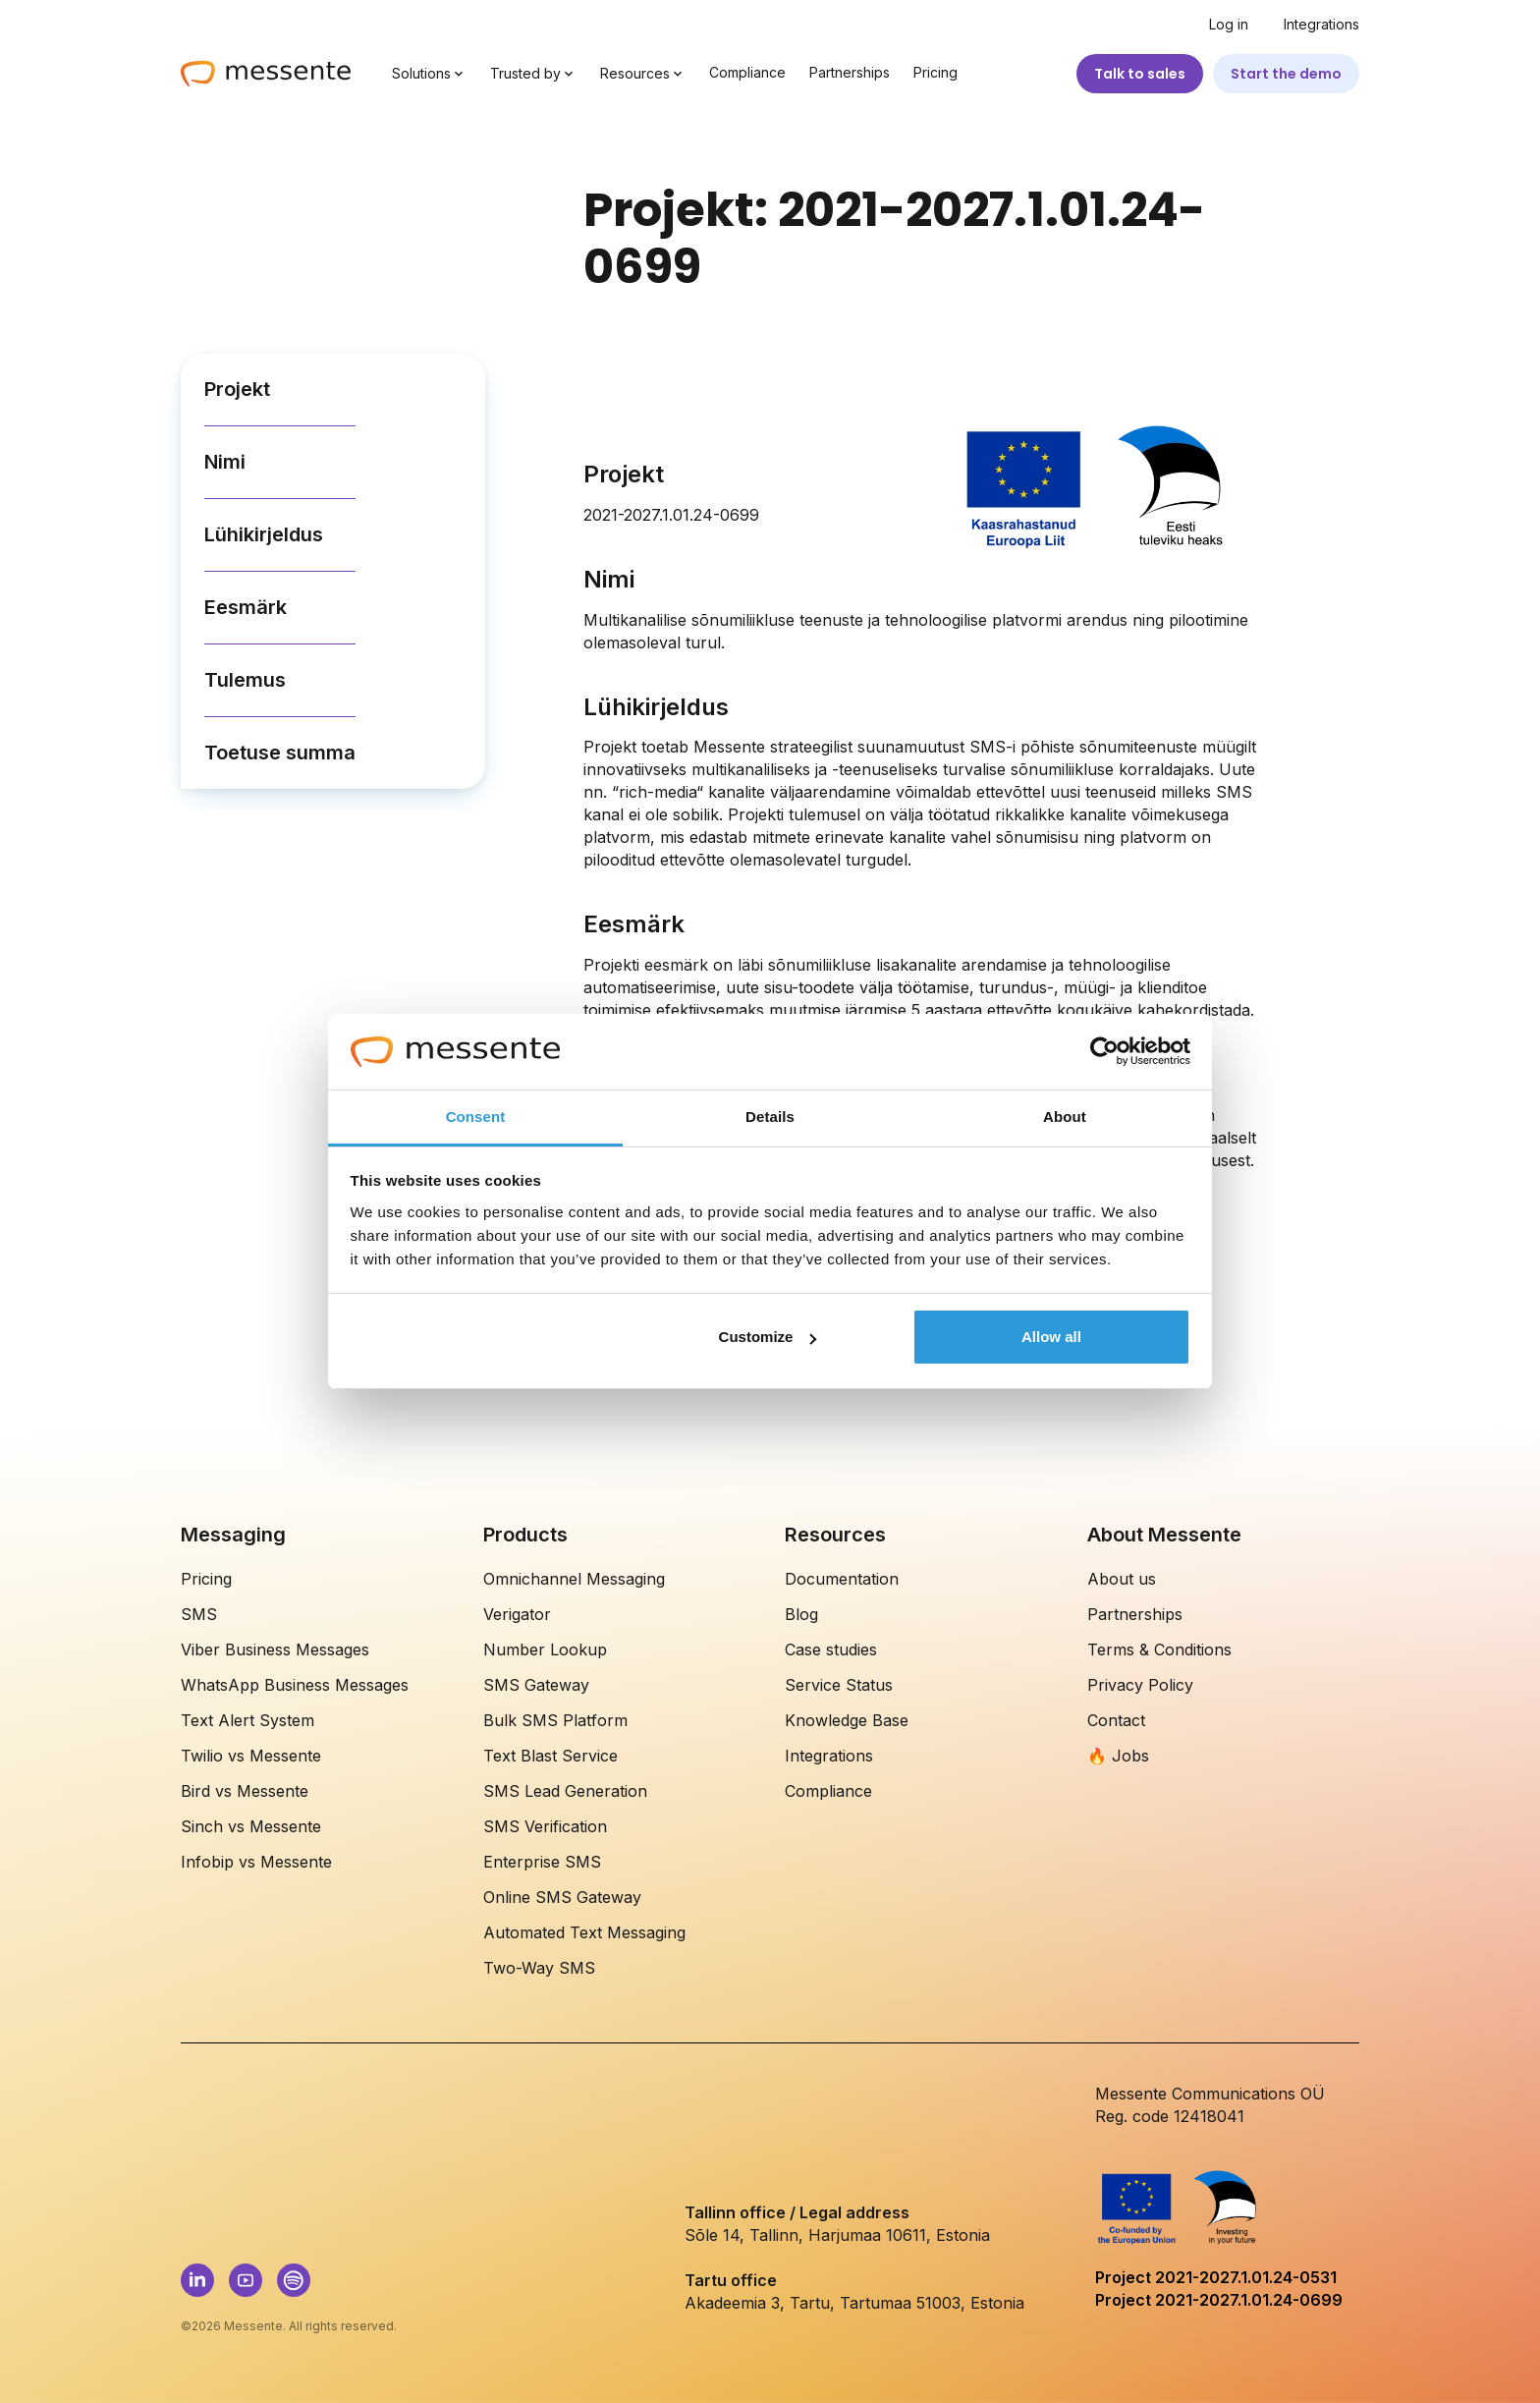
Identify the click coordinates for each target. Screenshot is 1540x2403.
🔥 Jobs (1118, 1755)
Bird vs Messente (244, 1791)
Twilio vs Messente (251, 1755)
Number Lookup (545, 1649)
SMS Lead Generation (565, 1791)
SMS (199, 1614)
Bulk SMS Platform (555, 1720)
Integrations (1321, 24)
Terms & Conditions (1159, 1649)
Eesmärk (245, 607)
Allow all (1051, 1336)
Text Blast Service (550, 1755)
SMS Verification (545, 1826)
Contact (1116, 1720)
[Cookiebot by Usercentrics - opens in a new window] (1104, 1052)
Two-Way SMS (539, 1968)
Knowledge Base (846, 1720)
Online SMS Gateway (562, 1897)
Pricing (935, 73)
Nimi (225, 462)
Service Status (839, 1685)
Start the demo (1286, 74)
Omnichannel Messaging (574, 1579)
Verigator (517, 1614)
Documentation (842, 1579)
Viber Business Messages (275, 1649)
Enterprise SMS (542, 1862)
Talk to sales (1139, 74)
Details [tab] (770, 1116)
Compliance (747, 73)
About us (1121, 1579)
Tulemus (245, 680)
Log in (1228, 24)
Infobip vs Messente (256, 1862)
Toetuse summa (280, 752)
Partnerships (849, 73)
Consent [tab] (476, 1116)
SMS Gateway (536, 1685)
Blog (801, 1614)
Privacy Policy (1140, 1685)
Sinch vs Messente (251, 1826)
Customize (768, 1336)
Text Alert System (247, 1720)
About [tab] (1064, 1116)
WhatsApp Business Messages (295, 1685)
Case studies (831, 1649)
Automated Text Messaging (584, 1932)
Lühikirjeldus (263, 534)
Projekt (237, 389)
